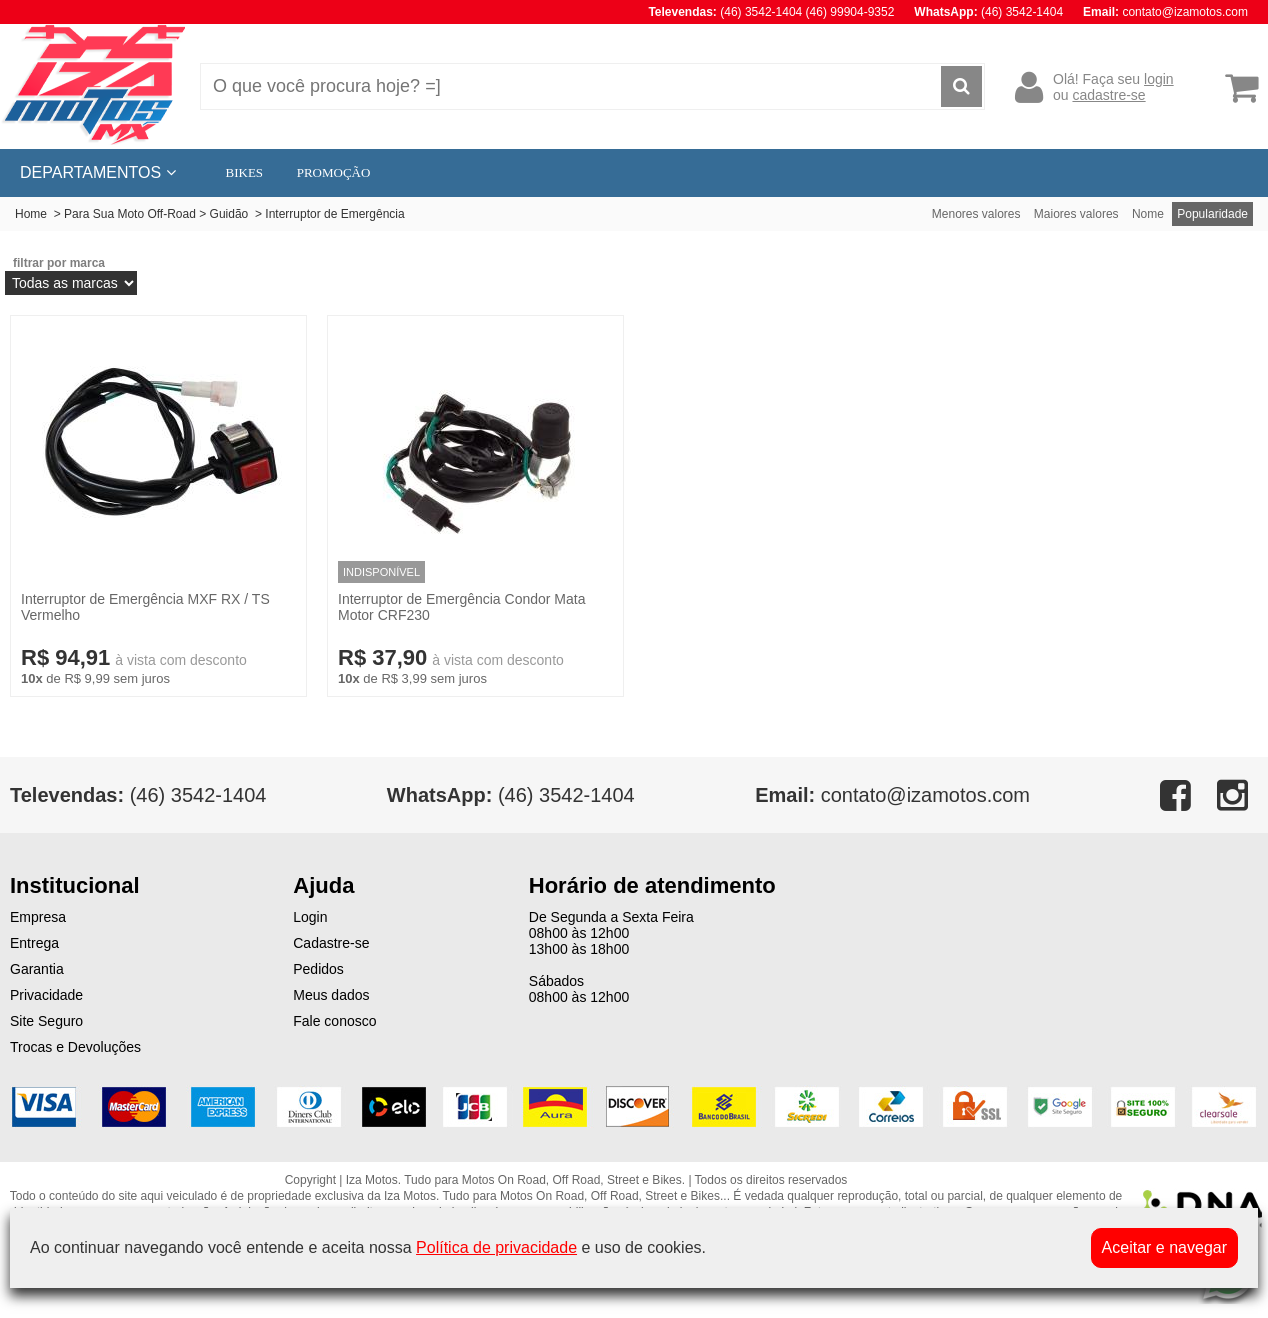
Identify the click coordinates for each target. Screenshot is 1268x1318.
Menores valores (976, 214)
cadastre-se (1108, 95)
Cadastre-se (331, 943)
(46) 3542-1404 (511, 795)
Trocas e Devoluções (75, 1047)
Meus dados (331, 995)
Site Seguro (46, 1021)
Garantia (37, 969)
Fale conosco (334, 1021)
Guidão (231, 214)
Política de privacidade (496, 1247)
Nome (1148, 214)
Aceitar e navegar (1164, 1247)
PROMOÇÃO (334, 172)
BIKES (245, 172)
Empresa (38, 917)
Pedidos (318, 969)
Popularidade (1212, 214)
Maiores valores (1076, 214)
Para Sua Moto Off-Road (130, 214)
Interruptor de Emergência (334, 214)
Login (310, 917)
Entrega (34, 943)
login (1159, 79)
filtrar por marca (59, 263)
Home (31, 214)
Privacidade (46, 995)
